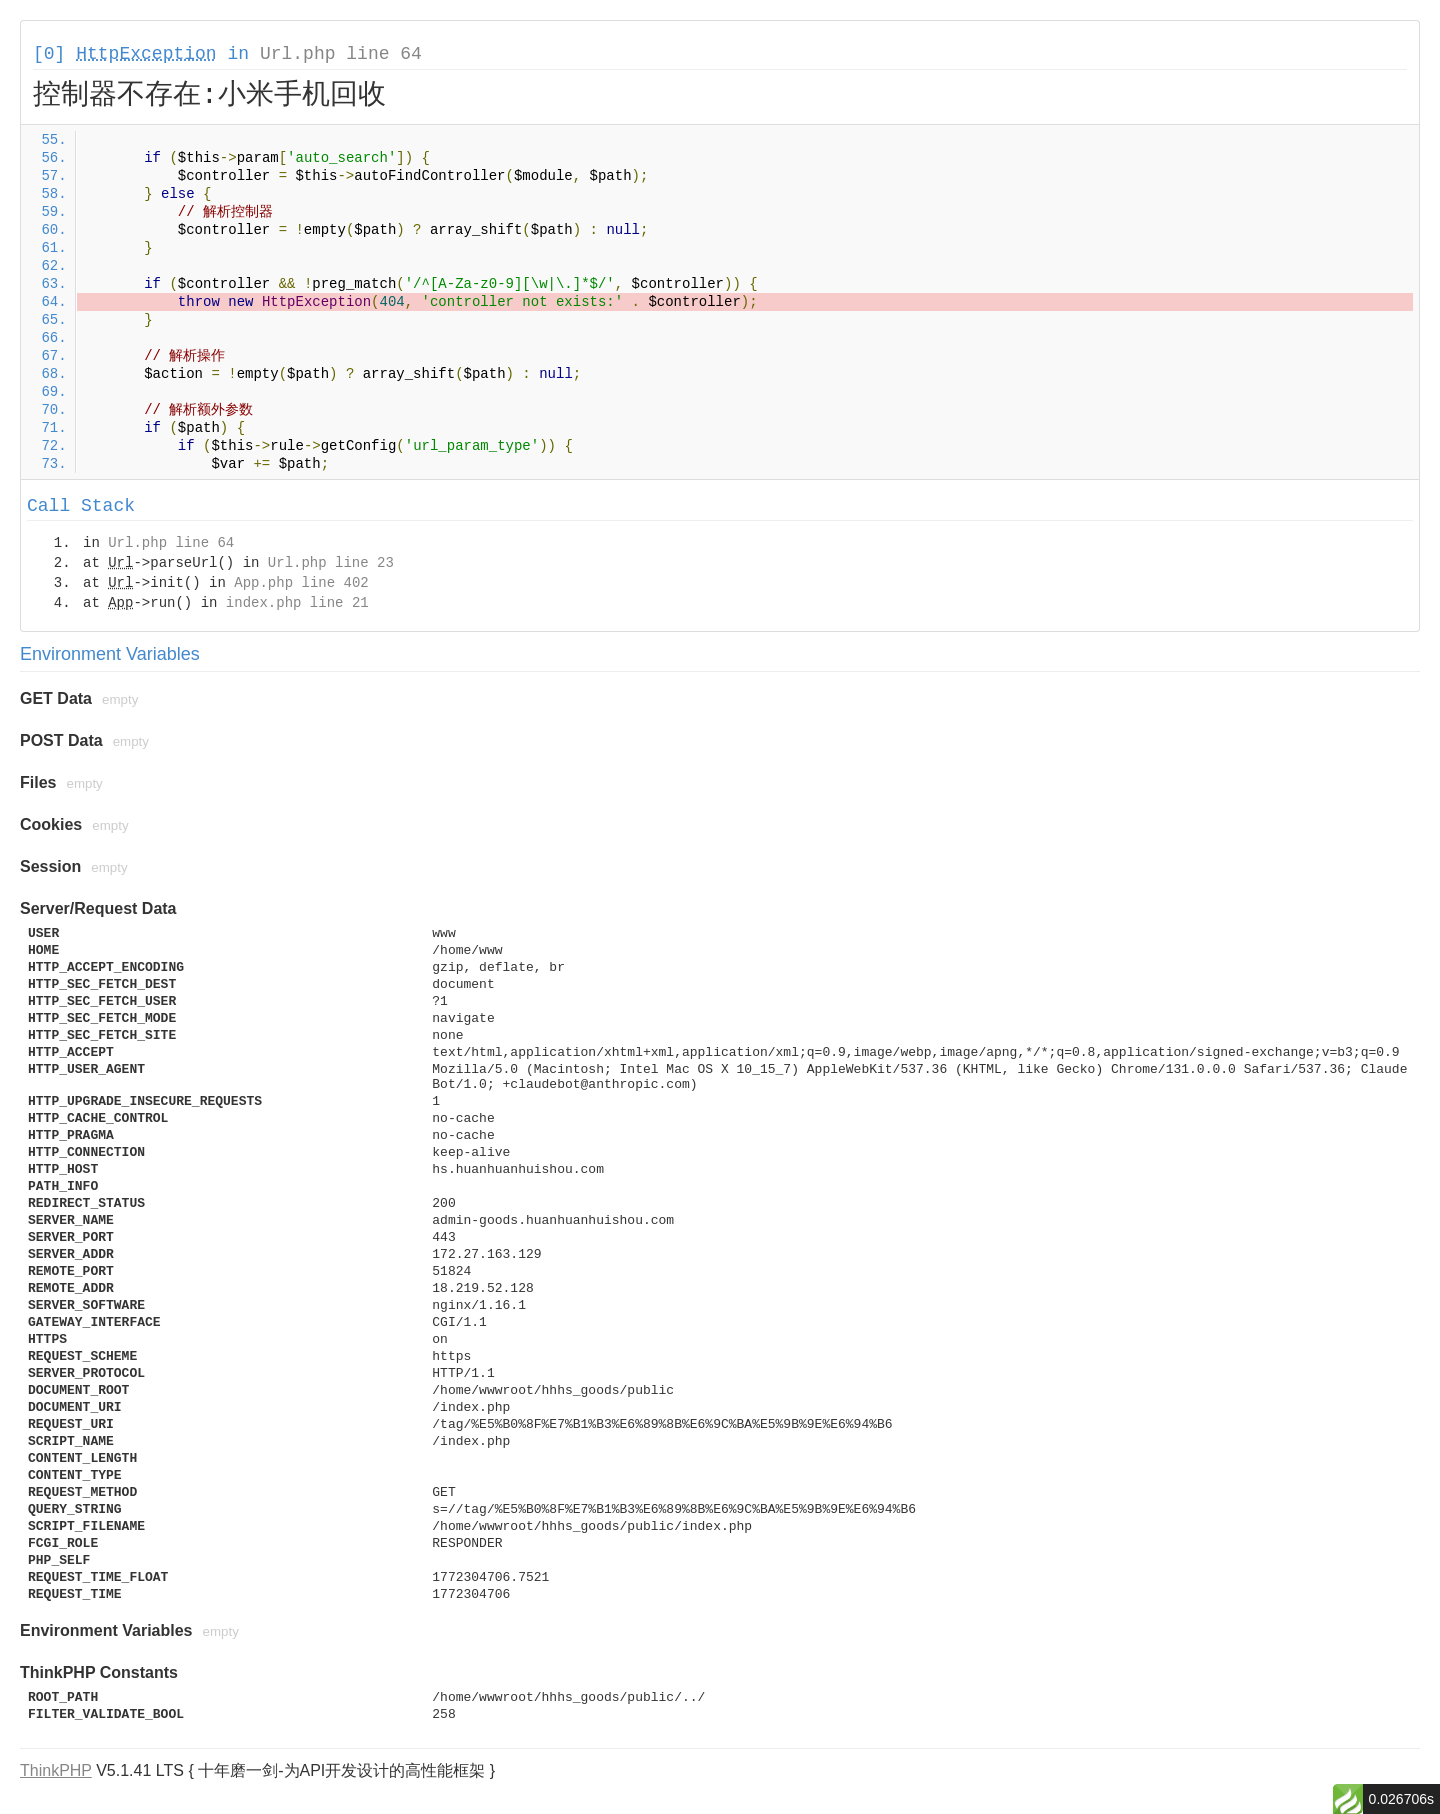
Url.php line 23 (331, 563)
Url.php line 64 (341, 54)
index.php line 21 (297, 603)
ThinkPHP (56, 1770)
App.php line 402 (301, 583)
